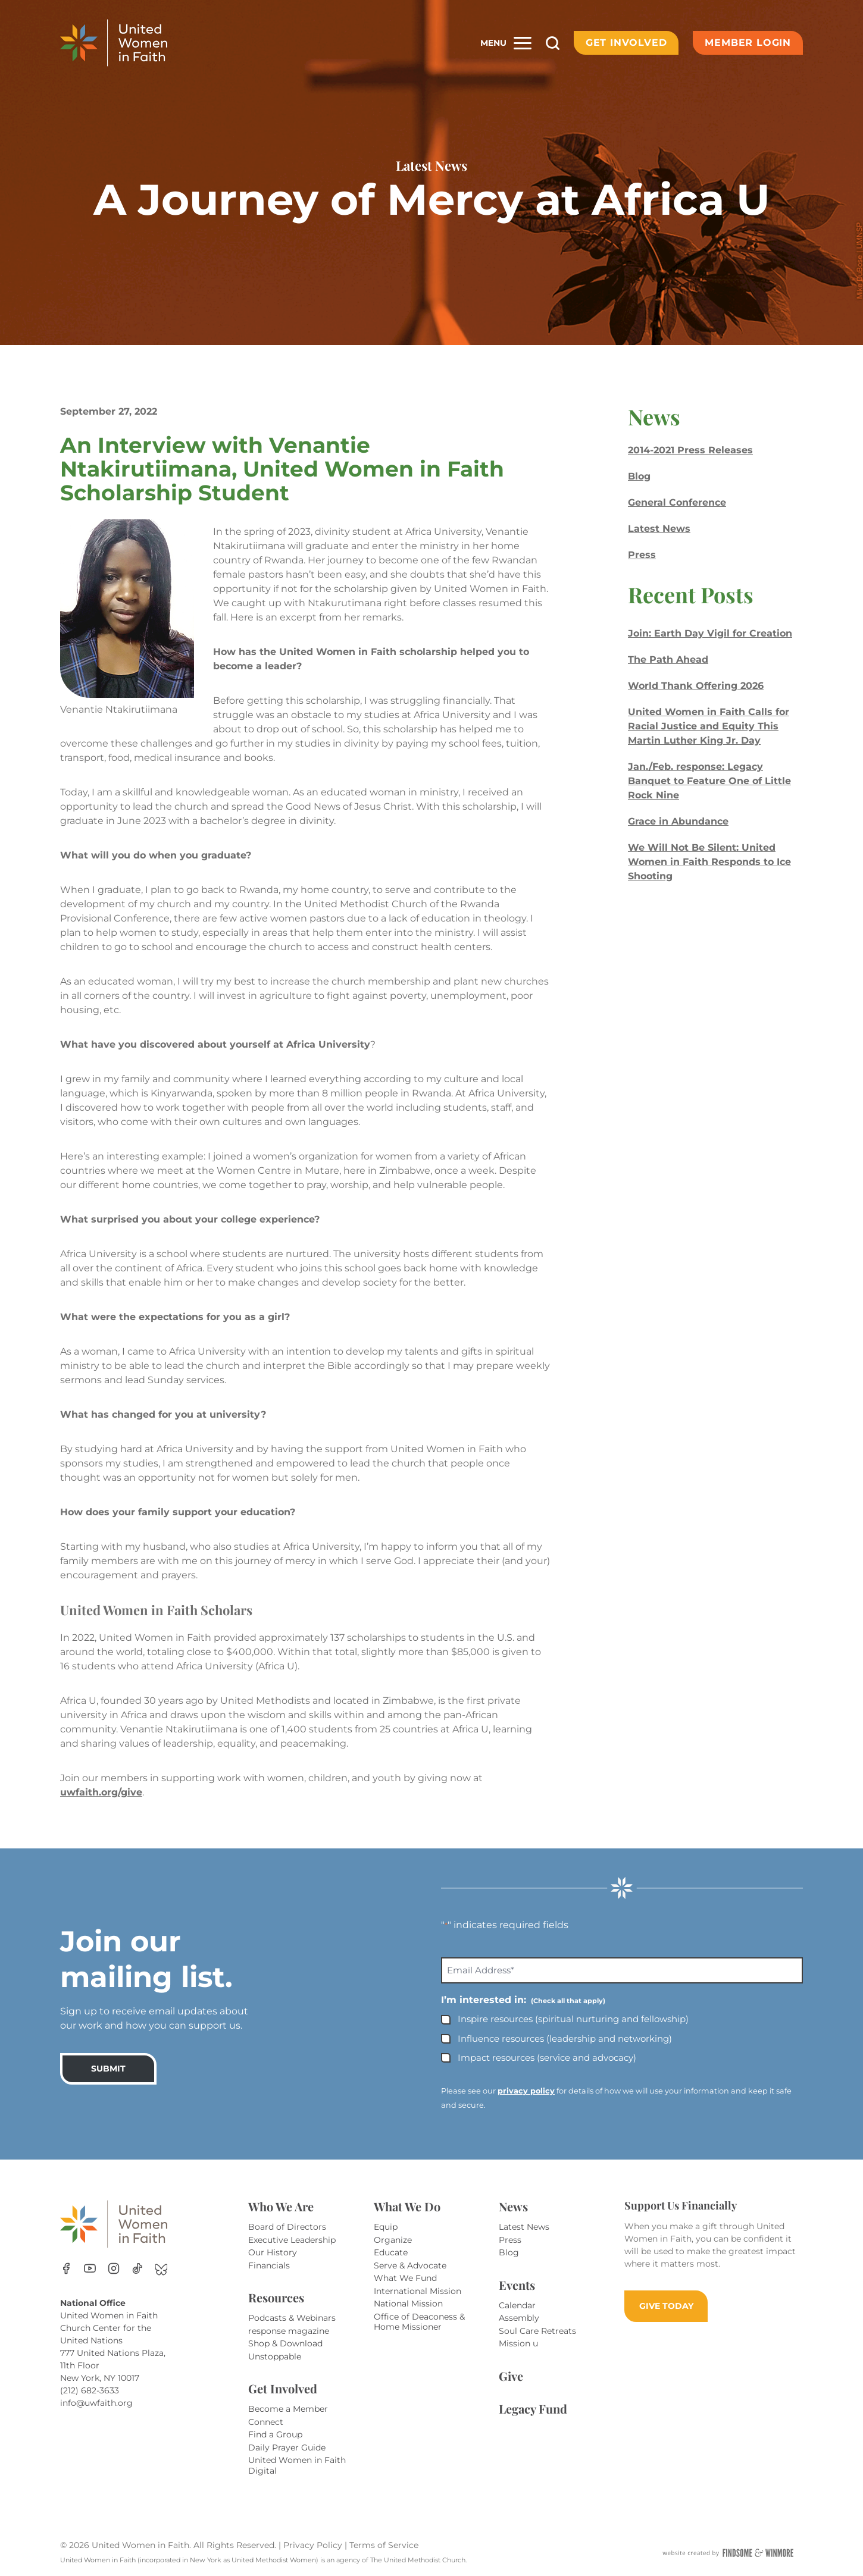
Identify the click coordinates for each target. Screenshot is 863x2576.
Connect (265, 2422)
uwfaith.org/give (101, 1792)
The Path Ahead (668, 659)
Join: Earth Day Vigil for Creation (710, 633)
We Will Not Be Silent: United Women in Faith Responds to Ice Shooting (709, 862)
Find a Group (275, 2434)
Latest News (659, 528)
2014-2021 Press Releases (690, 450)
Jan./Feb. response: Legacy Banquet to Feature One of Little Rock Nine (709, 781)
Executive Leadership (292, 2240)
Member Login (748, 42)
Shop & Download (285, 2343)
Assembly (519, 2317)
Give (511, 2376)
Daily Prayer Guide (287, 2447)
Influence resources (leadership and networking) (565, 2038)
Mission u (518, 2343)
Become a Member (288, 2408)
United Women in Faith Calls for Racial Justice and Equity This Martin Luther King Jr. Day (708, 726)
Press (642, 554)
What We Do (407, 2206)
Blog (639, 476)
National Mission (408, 2303)
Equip (386, 2226)
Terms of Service (383, 2545)
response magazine (288, 2331)
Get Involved (626, 42)
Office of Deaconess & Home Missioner (419, 2322)
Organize (393, 2240)
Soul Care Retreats (537, 2331)
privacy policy (526, 2090)
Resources (276, 2297)
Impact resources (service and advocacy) (547, 2057)
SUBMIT (108, 2068)
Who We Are (281, 2206)
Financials (269, 2265)
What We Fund (405, 2278)
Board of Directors (287, 2226)
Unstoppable (274, 2356)
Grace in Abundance (678, 821)
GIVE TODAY (666, 2306)
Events (517, 2285)
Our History (272, 2252)
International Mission (417, 2291)
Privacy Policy (314, 2545)
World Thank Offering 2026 (696, 685)
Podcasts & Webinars (292, 2317)
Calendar (517, 2305)
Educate (391, 2252)
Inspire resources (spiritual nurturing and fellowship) (573, 2019)
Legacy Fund (533, 2408)
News (513, 2206)
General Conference (677, 502)
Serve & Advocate (410, 2265)
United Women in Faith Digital (297, 2465)
